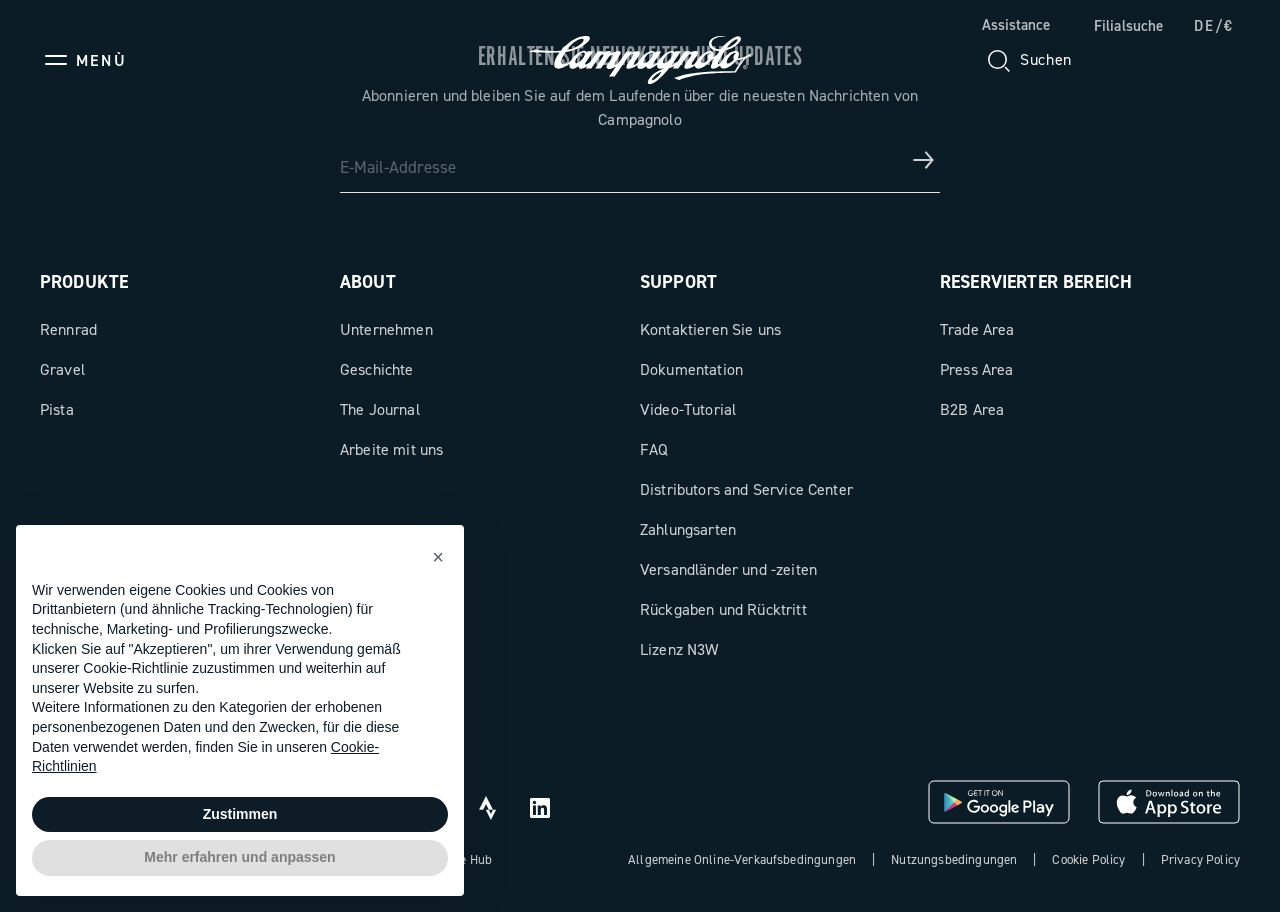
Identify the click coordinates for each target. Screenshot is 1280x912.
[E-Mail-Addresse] (640, 160)
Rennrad (68, 329)
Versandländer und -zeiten (728, 569)
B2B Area (972, 409)
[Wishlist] (1128, 60)
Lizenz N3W (679, 649)
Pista (57, 409)
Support (678, 282)
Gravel (62, 369)
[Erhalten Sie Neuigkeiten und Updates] (924, 160)
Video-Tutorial (688, 409)
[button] (438, 557)
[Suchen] (1028, 60)
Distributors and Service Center (746, 489)
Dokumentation (691, 369)
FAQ (654, 449)
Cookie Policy (1088, 859)
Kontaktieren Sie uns (710, 329)
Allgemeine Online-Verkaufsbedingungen (742, 859)
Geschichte (377, 369)
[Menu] (83, 60)
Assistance (1016, 25)
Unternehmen (386, 329)
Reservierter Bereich (1036, 282)
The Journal (380, 409)
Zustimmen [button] (240, 814)
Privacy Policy (1200, 859)
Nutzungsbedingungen (954, 859)
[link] (1119, 27)
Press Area (977, 369)
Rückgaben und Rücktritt (723, 609)
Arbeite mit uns (391, 449)
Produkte (84, 282)
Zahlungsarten (688, 529)
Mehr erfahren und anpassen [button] (239, 857)
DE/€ (1214, 26)
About (368, 282)
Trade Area (977, 329)
